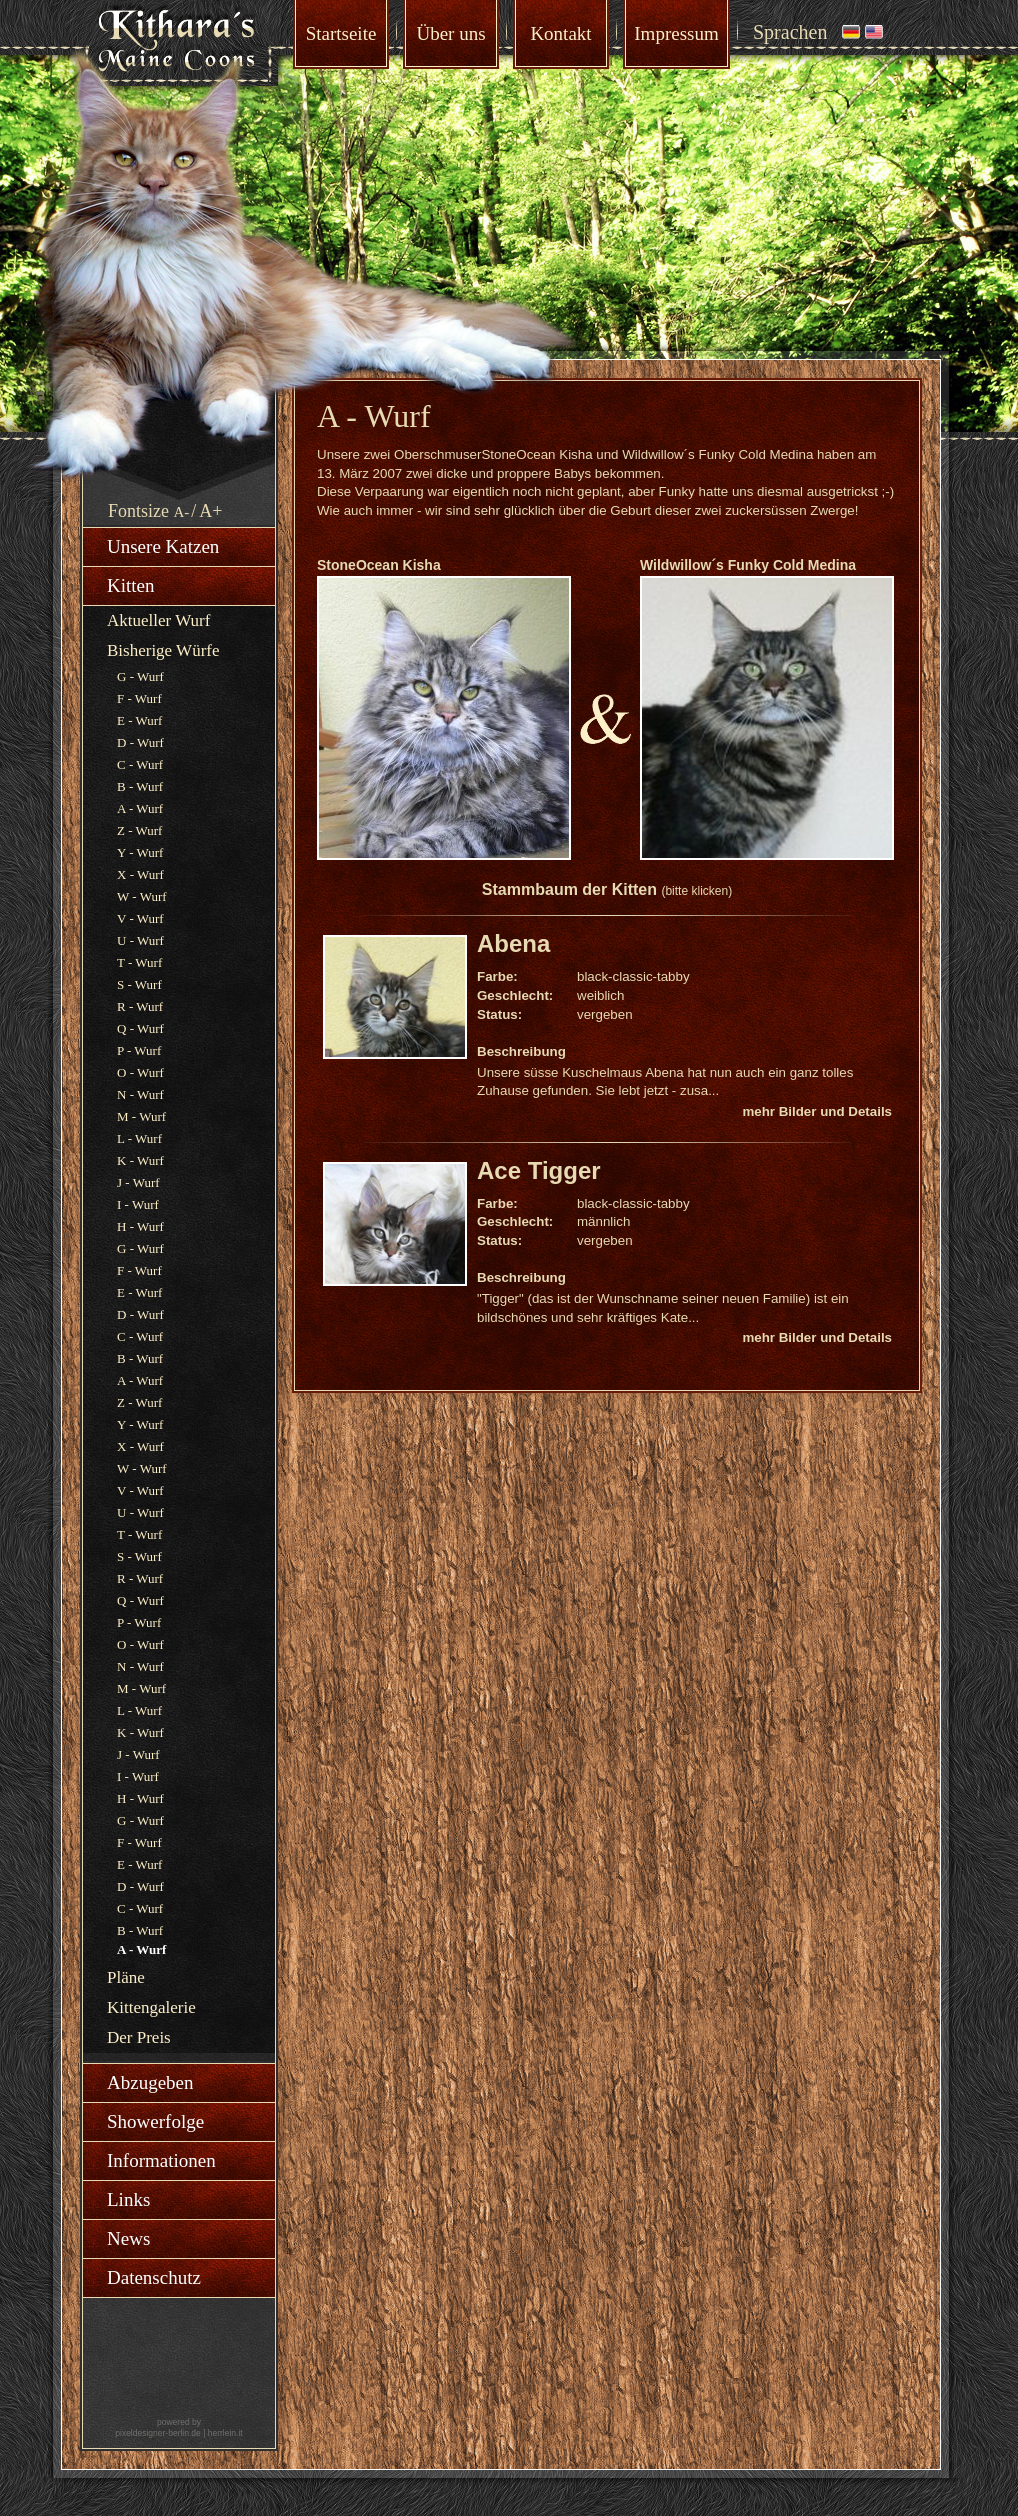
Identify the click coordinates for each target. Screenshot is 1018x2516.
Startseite (341, 33)
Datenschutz (154, 2277)
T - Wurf (139, 962)
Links (128, 2199)
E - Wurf (139, 720)
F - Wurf (139, 698)
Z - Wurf (139, 830)
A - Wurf (140, 808)
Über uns (450, 33)
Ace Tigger (539, 1170)
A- (182, 512)
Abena (513, 943)
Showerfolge (155, 2121)
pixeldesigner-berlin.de (158, 2433)
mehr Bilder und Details (817, 1111)
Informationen (161, 2160)
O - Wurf (140, 1072)
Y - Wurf (140, 852)
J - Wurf (138, 1182)
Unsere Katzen (163, 546)
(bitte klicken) (696, 891)
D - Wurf (140, 742)
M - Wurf (141, 1116)
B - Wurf (140, 786)
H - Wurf (140, 1226)
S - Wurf (139, 984)
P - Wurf (139, 1050)
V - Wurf (140, 918)
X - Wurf (140, 874)
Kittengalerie (151, 2007)
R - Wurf (140, 1006)
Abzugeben (150, 2082)
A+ (210, 511)
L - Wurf (139, 1138)
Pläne (126, 1977)
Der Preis (139, 2037)
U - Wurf (140, 940)
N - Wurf (140, 1094)
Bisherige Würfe (163, 650)
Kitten (131, 585)
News (128, 2238)
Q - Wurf (140, 1028)
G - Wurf (140, 676)
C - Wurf (140, 764)
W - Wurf (142, 896)
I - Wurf (138, 1204)
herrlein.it (225, 2433)
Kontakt (560, 33)
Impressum (676, 33)
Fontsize (138, 511)
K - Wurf (140, 1160)
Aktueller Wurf (158, 620)
